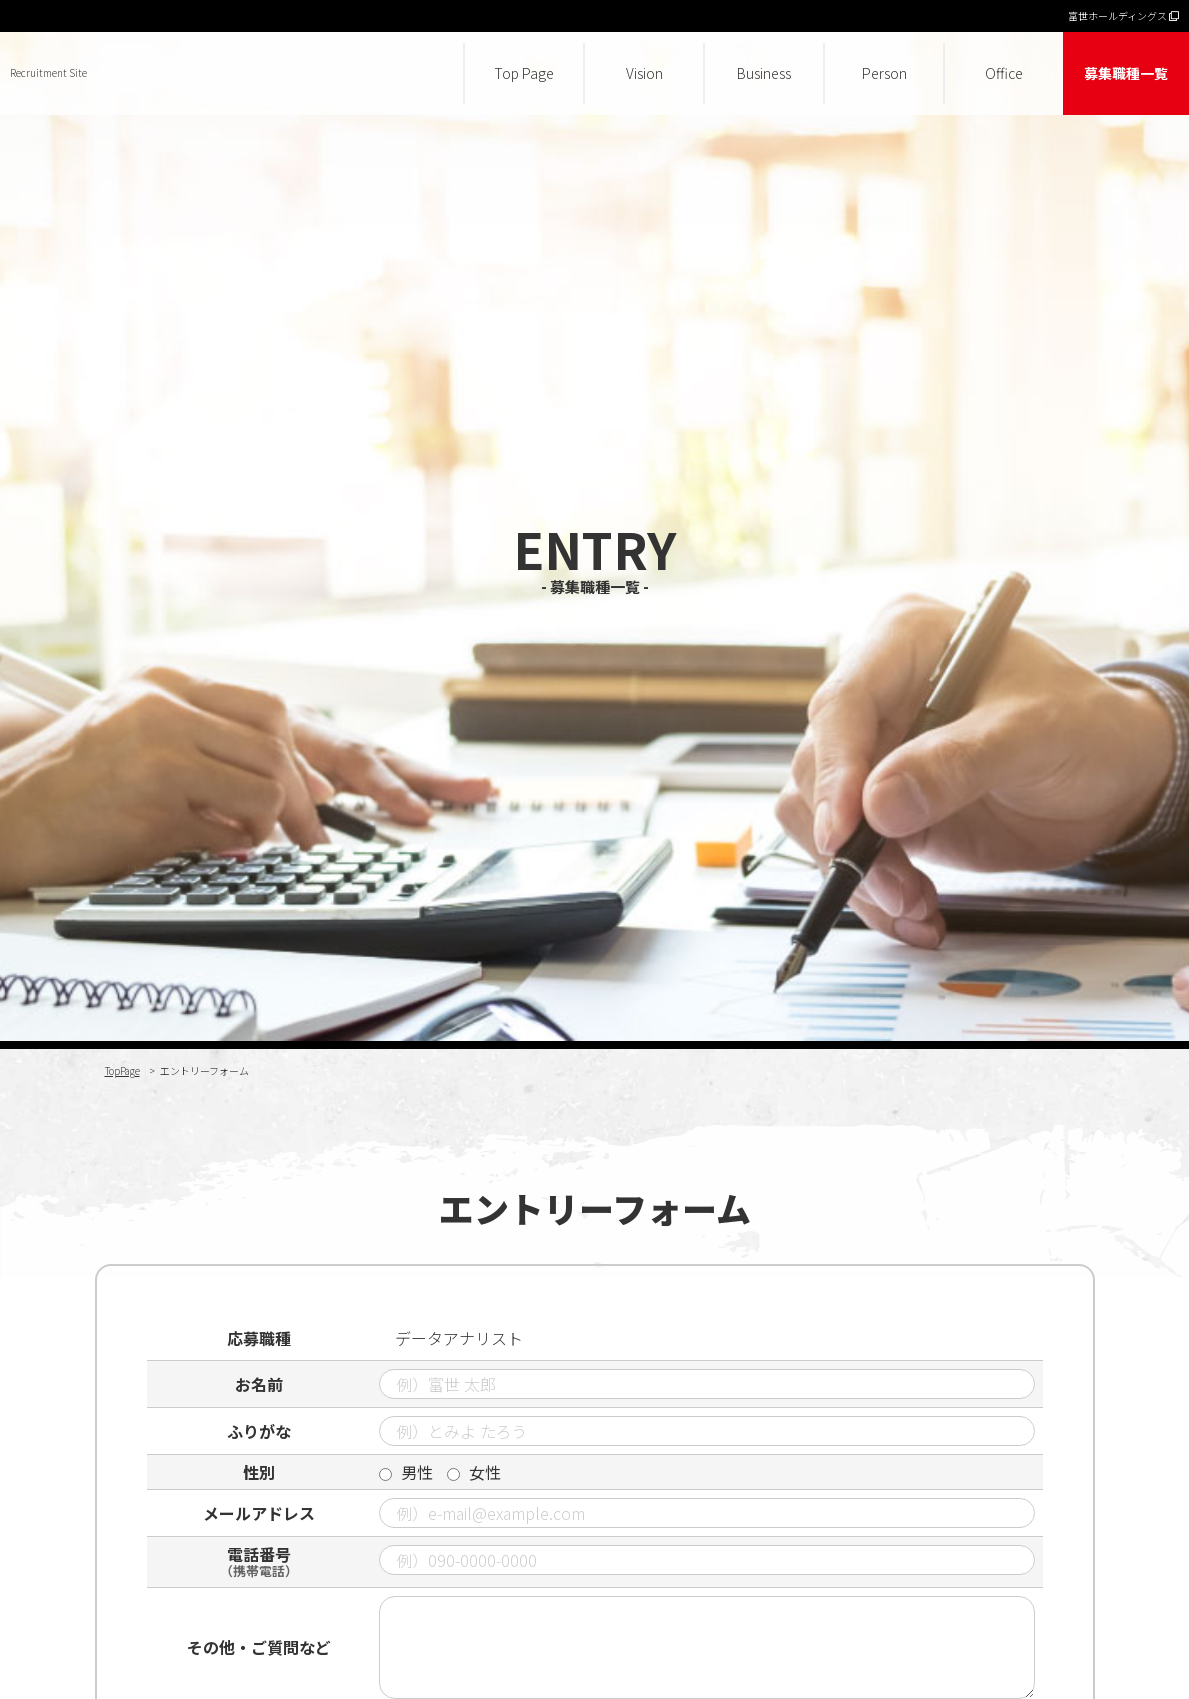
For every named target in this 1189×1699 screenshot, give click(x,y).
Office (1004, 73)
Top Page (524, 73)
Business (764, 73)
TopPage (122, 1071)
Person (884, 73)
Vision (644, 73)
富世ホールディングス (1123, 15)
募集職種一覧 (1126, 73)
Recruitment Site (48, 72)
